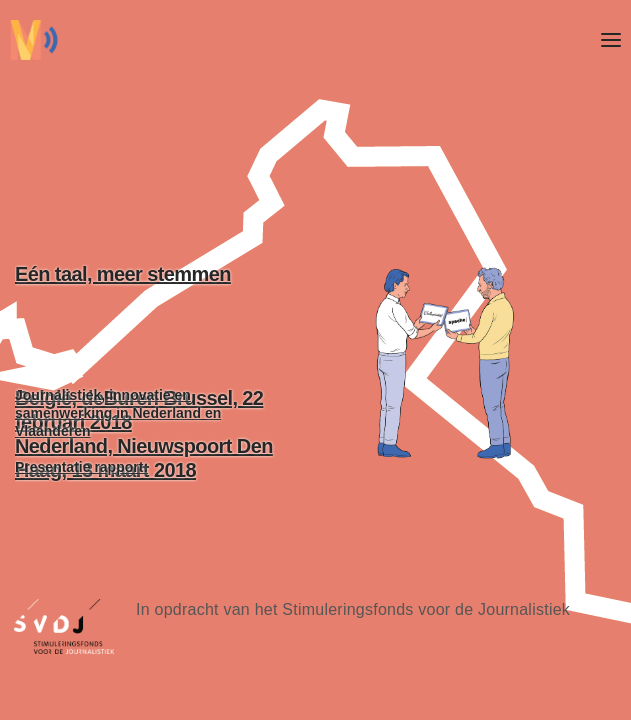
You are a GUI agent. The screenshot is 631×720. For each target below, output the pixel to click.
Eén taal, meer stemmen (152, 324)
